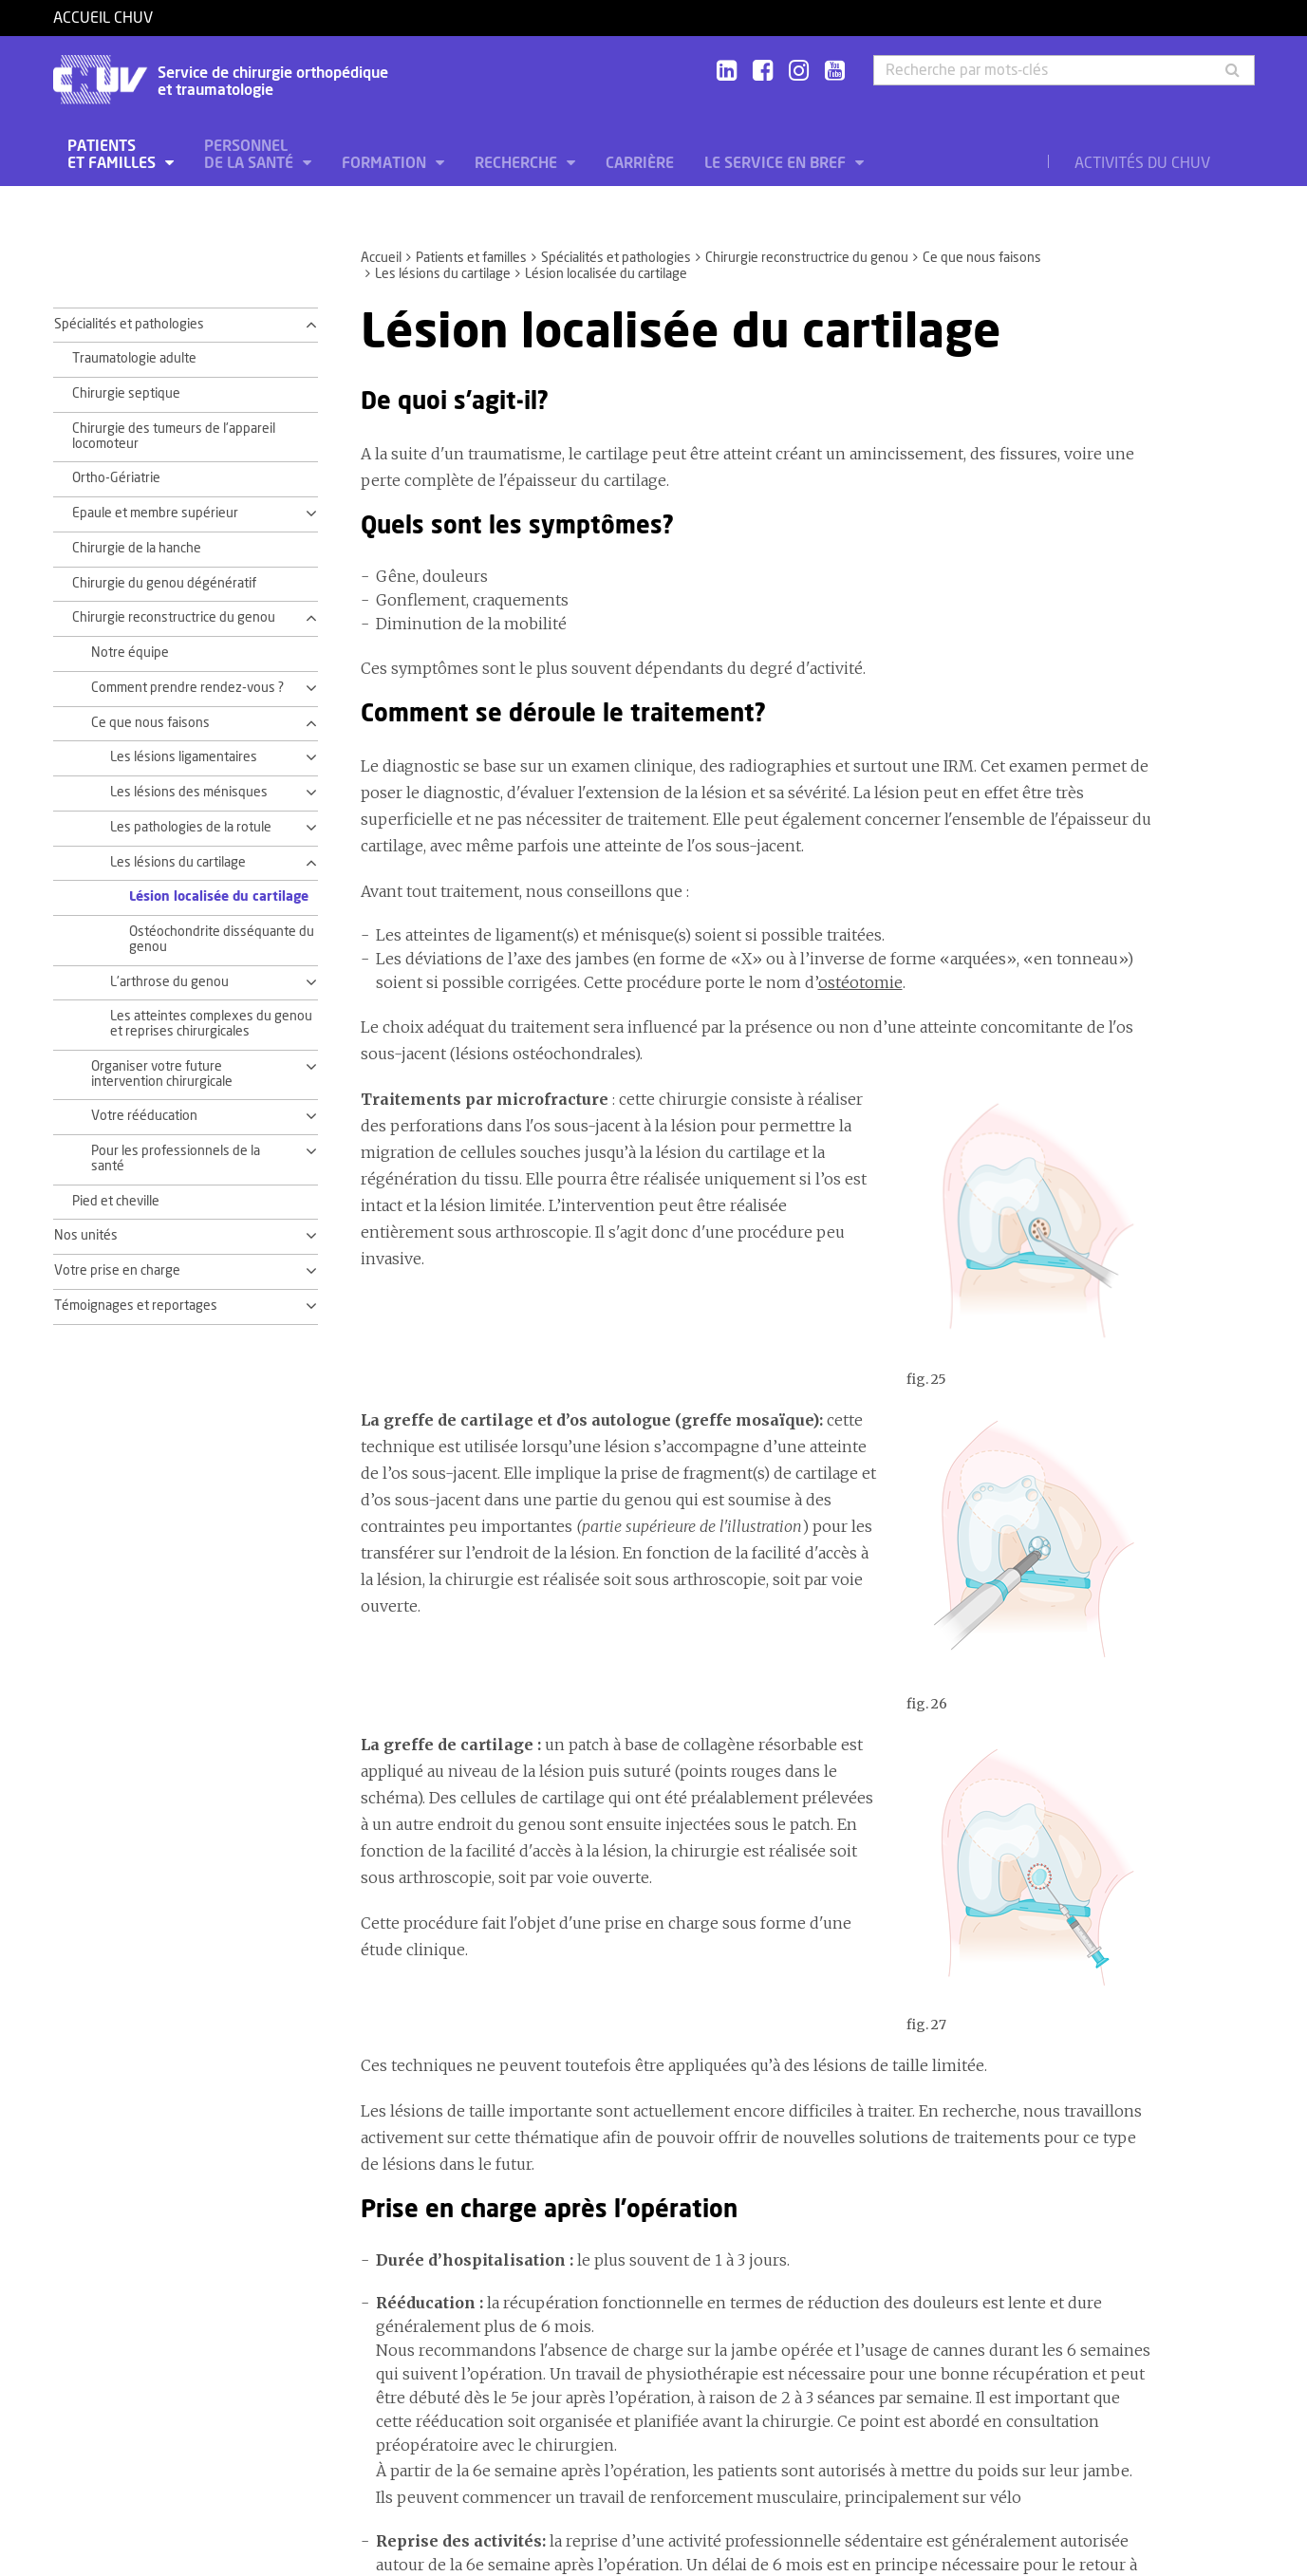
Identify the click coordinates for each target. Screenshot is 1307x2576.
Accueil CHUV (103, 18)
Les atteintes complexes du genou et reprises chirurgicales (211, 1024)
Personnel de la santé (250, 155)
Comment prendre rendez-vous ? (187, 688)
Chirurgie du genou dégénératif (164, 583)
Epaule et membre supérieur (155, 513)
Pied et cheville (115, 1201)
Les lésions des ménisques (189, 792)
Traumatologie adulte (134, 358)
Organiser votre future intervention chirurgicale (162, 1074)
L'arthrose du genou (169, 982)
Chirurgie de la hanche (136, 548)
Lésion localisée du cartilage (218, 897)
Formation (386, 163)
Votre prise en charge (117, 1271)
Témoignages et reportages (135, 1306)
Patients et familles (113, 155)
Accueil (381, 258)
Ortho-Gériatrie (116, 478)
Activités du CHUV (1142, 163)
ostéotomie (860, 982)
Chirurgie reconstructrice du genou (806, 258)
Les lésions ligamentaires (183, 757)
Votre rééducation (144, 1116)
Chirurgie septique (126, 394)
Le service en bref (777, 163)
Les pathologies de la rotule (190, 827)
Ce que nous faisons (982, 258)
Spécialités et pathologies (616, 258)
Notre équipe (130, 653)
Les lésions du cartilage (443, 274)
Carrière (640, 163)
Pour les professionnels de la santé (175, 1159)
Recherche (518, 163)
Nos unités (86, 1235)
